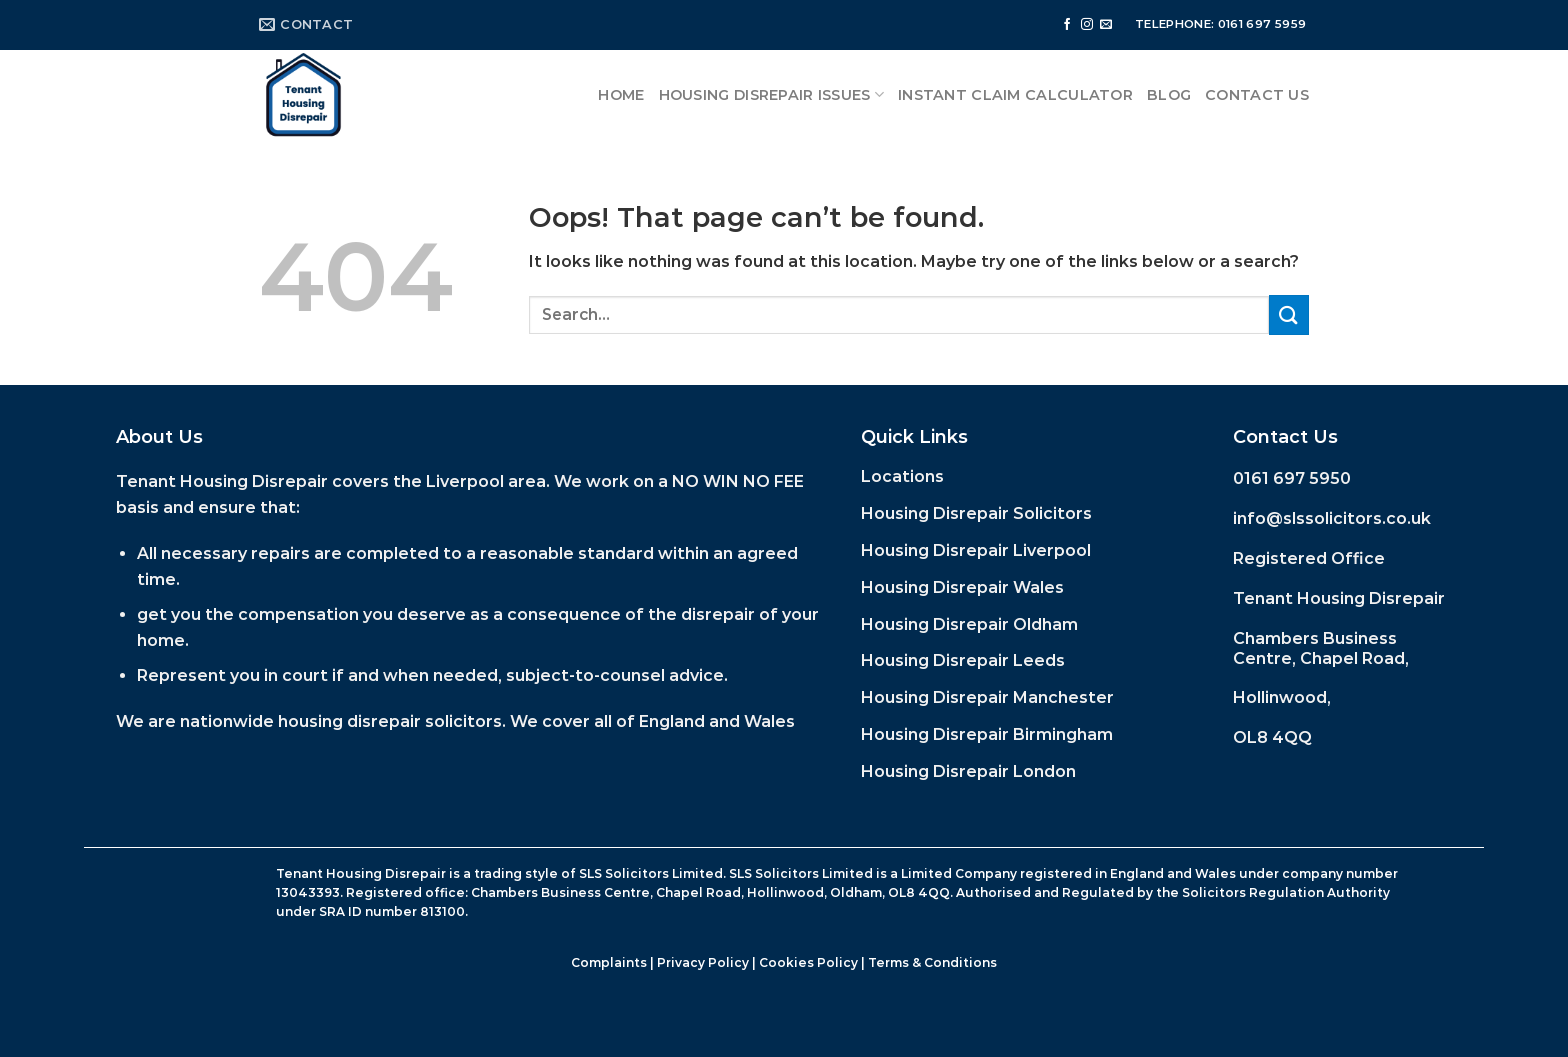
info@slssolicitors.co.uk (1332, 518)
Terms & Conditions (932, 962)
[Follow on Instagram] (1087, 25)
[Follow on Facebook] (1067, 25)
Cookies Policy (808, 962)
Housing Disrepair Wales (962, 587)
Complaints (609, 962)
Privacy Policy (703, 962)
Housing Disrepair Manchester (987, 697)
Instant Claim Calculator (1015, 95)
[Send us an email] (1106, 25)
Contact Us (1257, 95)
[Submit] (1289, 314)
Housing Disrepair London (968, 771)
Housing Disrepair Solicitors (976, 513)
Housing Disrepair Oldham (969, 624)
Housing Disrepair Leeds (963, 660)
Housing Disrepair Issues (771, 94)
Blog (1169, 95)
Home (621, 95)
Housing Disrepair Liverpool (976, 550)
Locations (902, 476)
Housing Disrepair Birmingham (987, 734)
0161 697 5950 (1292, 478)
